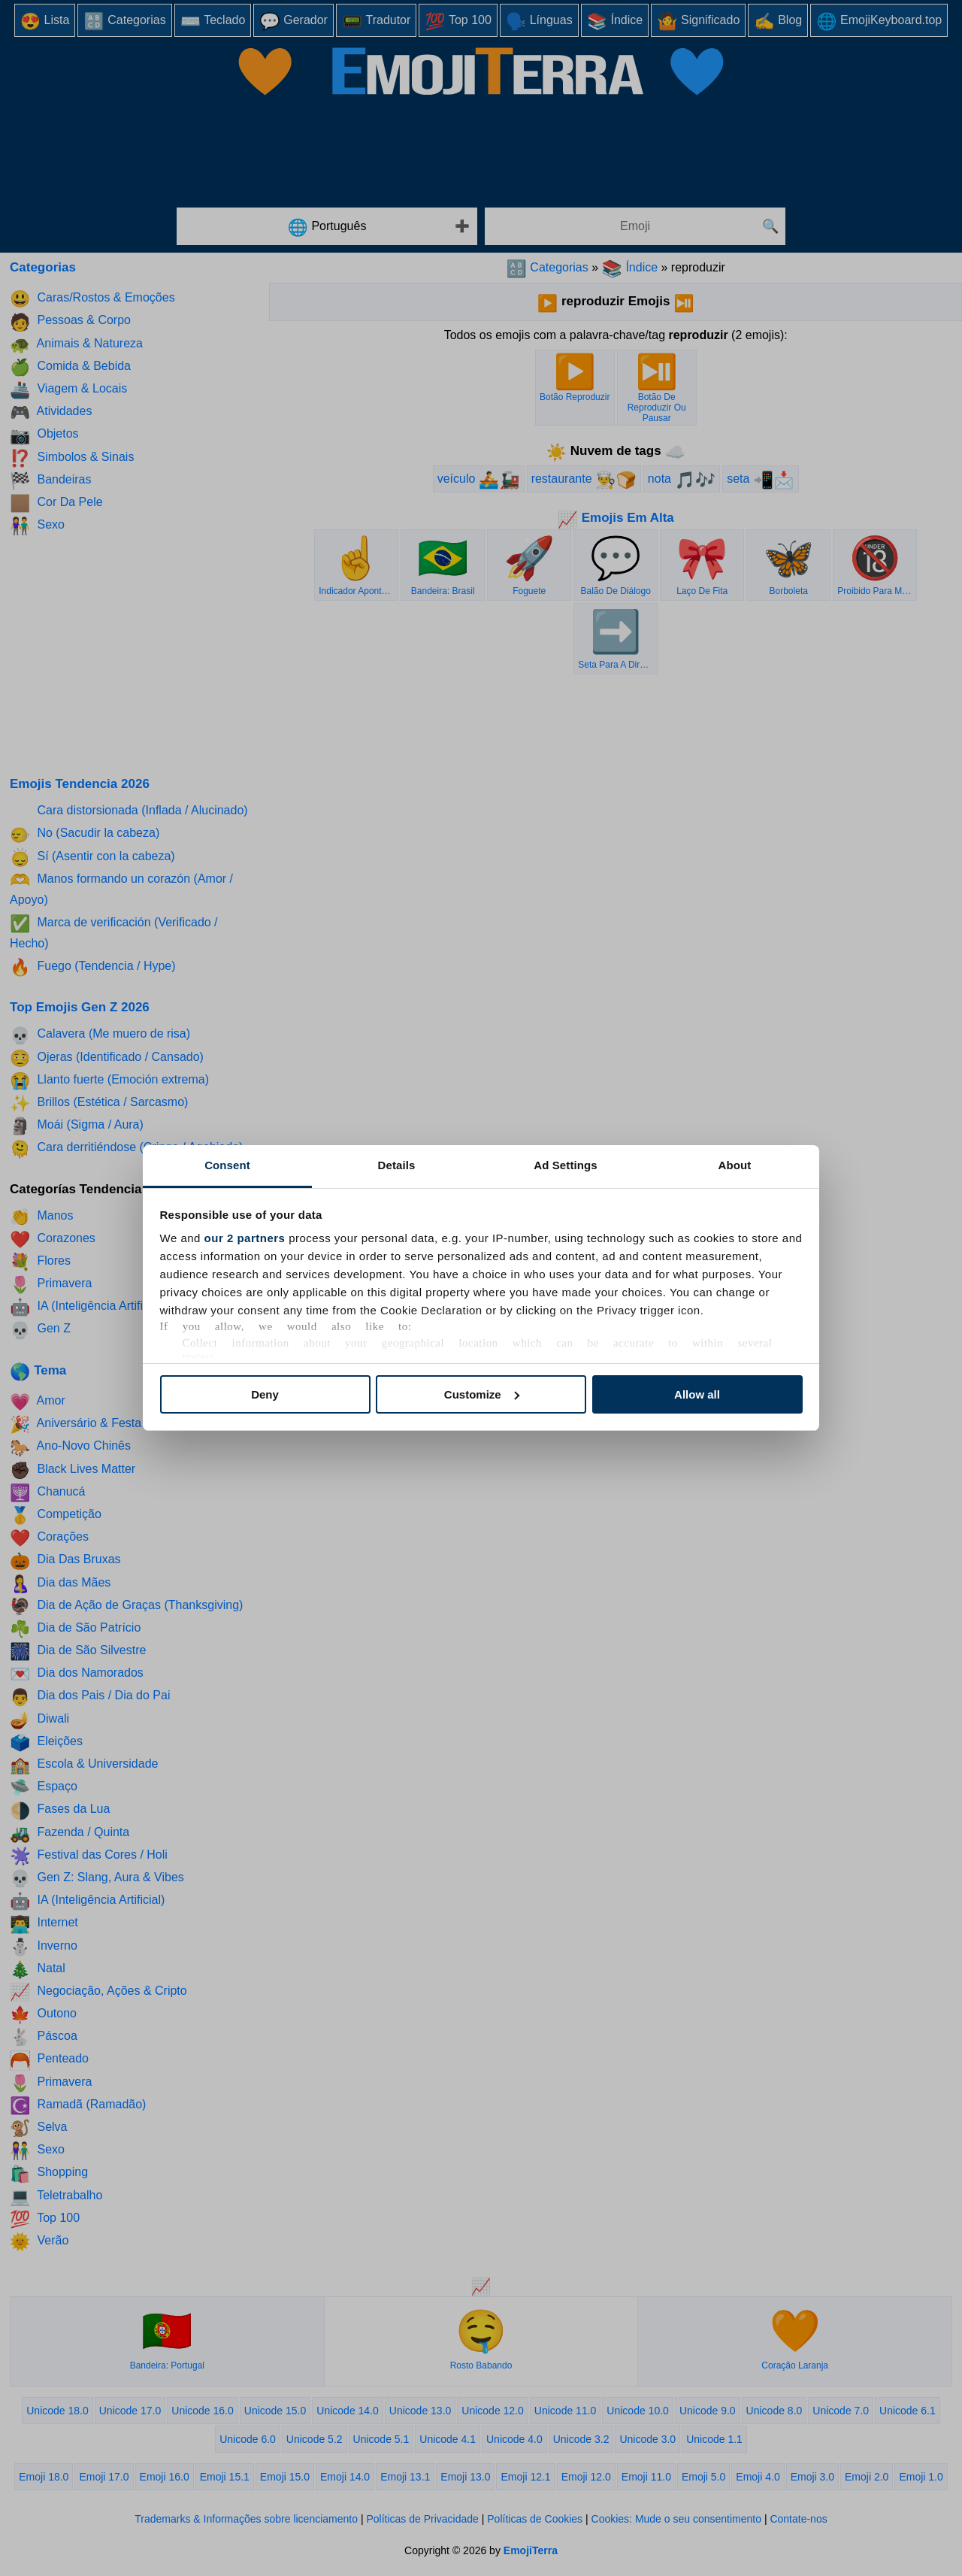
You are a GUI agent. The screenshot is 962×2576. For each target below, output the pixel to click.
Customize (481, 1394)
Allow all (697, 1394)
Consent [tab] (227, 1165)
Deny (265, 1394)
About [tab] (735, 1165)
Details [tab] (397, 1165)
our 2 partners (245, 1238)
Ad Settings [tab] (565, 1165)
